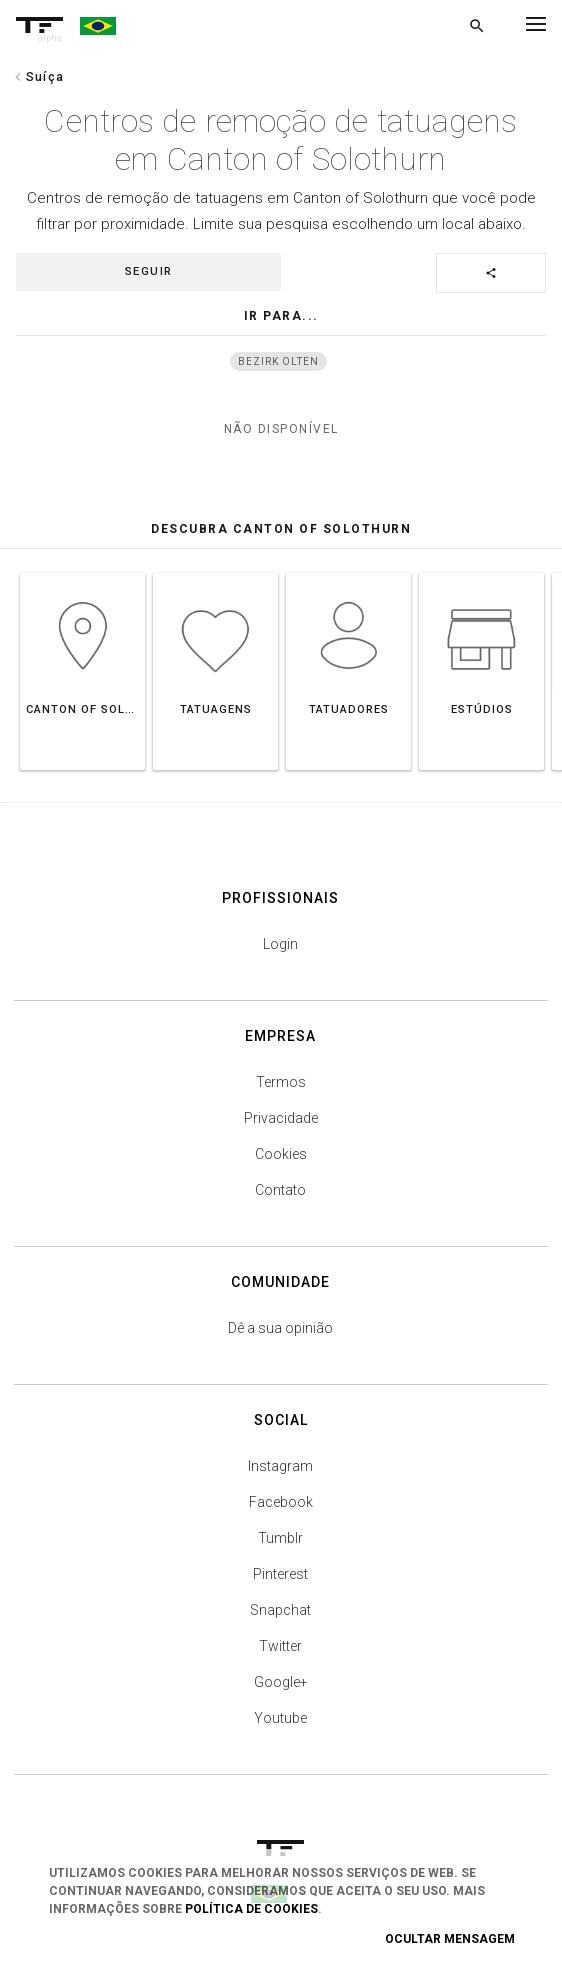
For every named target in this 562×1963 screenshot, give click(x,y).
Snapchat (280, 1610)
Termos (281, 1082)
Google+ (281, 1682)
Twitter (280, 1646)
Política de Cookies (251, 1909)
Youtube (280, 1718)
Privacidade (281, 1118)
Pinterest (280, 1574)
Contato (280, 1190)
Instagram (280, 1466)
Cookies (281, 1154)
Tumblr (280, 1538)
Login (280, 944)
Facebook (281, 1502)
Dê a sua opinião (280, 1328)
